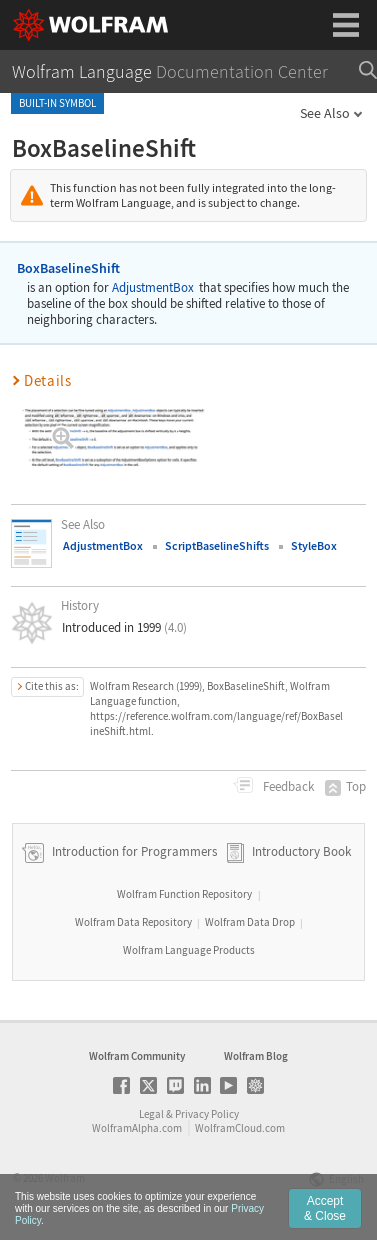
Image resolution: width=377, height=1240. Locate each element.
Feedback (287, 786)
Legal (151, 1114)
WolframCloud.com (240, 1128)
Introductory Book (301, 851)
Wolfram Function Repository (184, 894)
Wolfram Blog (256, 1056)
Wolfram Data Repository (133, 922)
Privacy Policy (207, 1114)
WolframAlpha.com (137, 1128)
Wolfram (65, 1178)
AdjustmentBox (153, 287)
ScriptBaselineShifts (217, 545)
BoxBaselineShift (68, 268)
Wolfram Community (137, 1056)
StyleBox (314, 545)
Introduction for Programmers (133, 851)
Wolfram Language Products (189, 950)
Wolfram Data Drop (250, 922)
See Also (325, 113)
